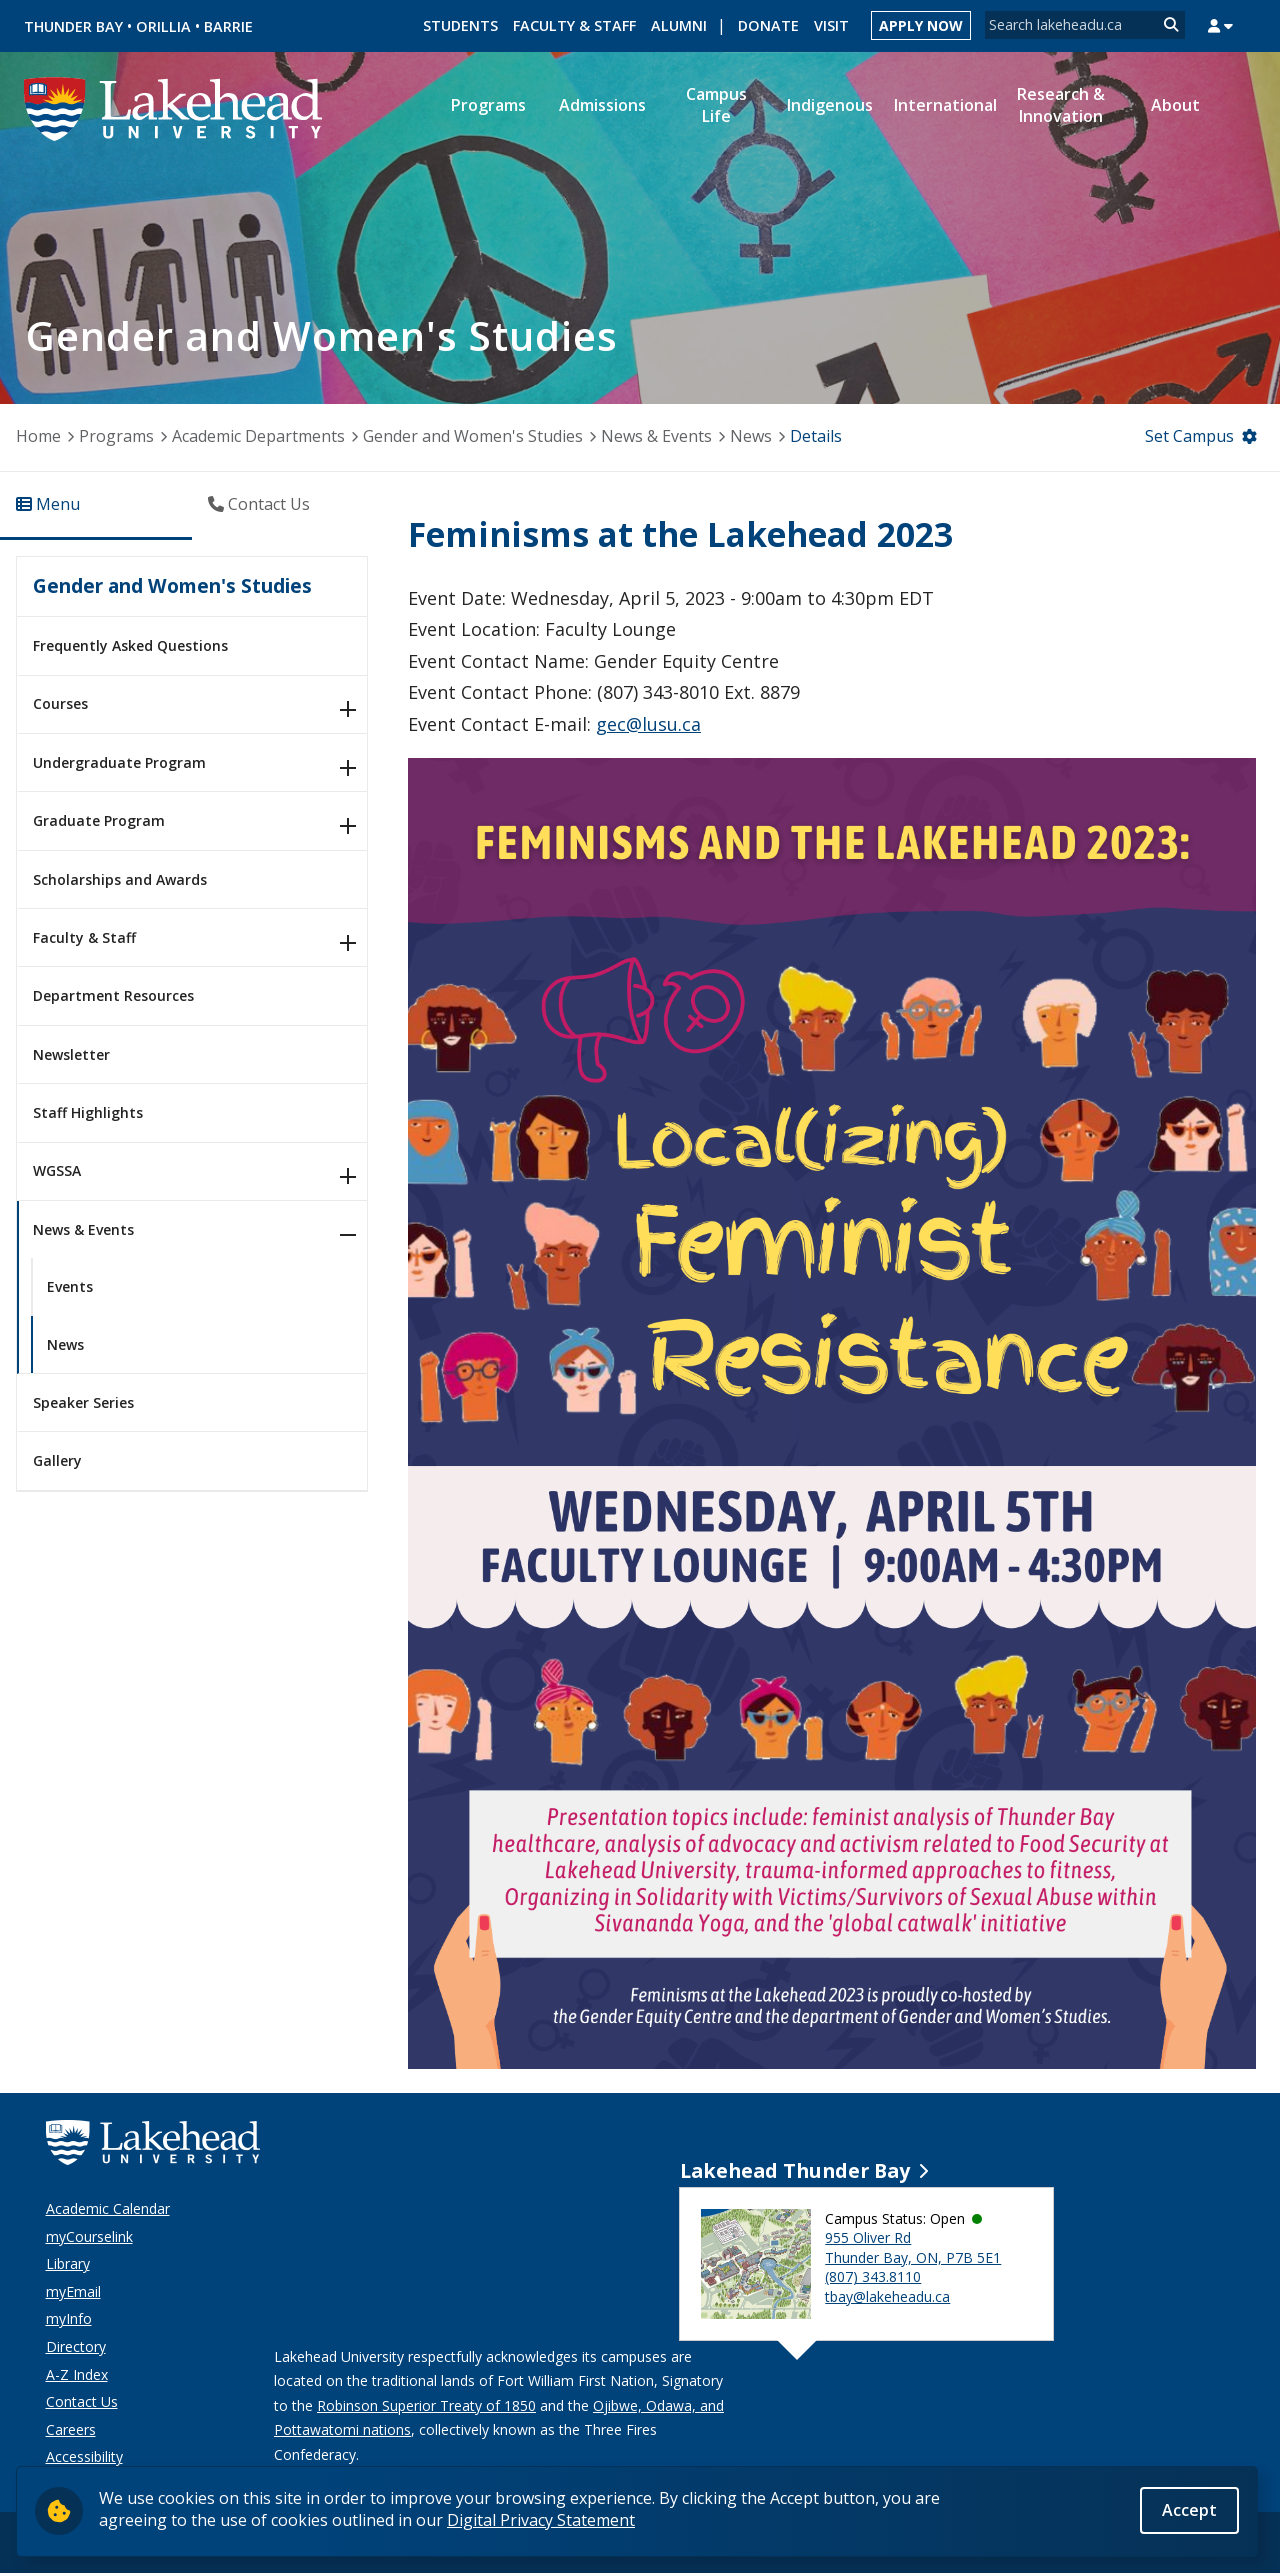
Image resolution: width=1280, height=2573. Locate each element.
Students (460, 25)
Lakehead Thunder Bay (795, 2170)
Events (70, 1286)
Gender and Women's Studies (473, 436)
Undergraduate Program (119, 762)
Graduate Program (99, 820)
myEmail (73, 2291)
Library (68, 2263)
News (751, 436)
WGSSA (57, 1170)
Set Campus (1189, 436)
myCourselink (89, 2236)
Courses (60, 703)
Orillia (163, 26)
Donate (768, 25)
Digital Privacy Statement (541, 2520)
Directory (76, 2346)
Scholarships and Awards (120, 879)
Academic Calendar (108, 2208)
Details (816, 436)
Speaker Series (83, 1402)
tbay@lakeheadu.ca (887, 2296)
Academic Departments (258, 436)
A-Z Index (77, 2374)
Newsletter (71, 1054)
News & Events (656, 436)
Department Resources (113, 995)
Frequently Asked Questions (130, 645)
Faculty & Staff (574, 25)
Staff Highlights (88, 1112)
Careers (71, 2429)
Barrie (228, 26)
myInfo (69, 2318)
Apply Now (921, 25)
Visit (831, 25)
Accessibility (84, 2456)
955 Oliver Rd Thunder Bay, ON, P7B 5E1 (913, 2247)
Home (38, 436)
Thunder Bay (73, 26)
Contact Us (82, 2401)
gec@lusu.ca (648, 724)
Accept (1189, 2510)
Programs (116, 436)
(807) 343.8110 (873, 2276)
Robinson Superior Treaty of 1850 (426, 2405)
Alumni (679, 25)
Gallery (57, 1460)
